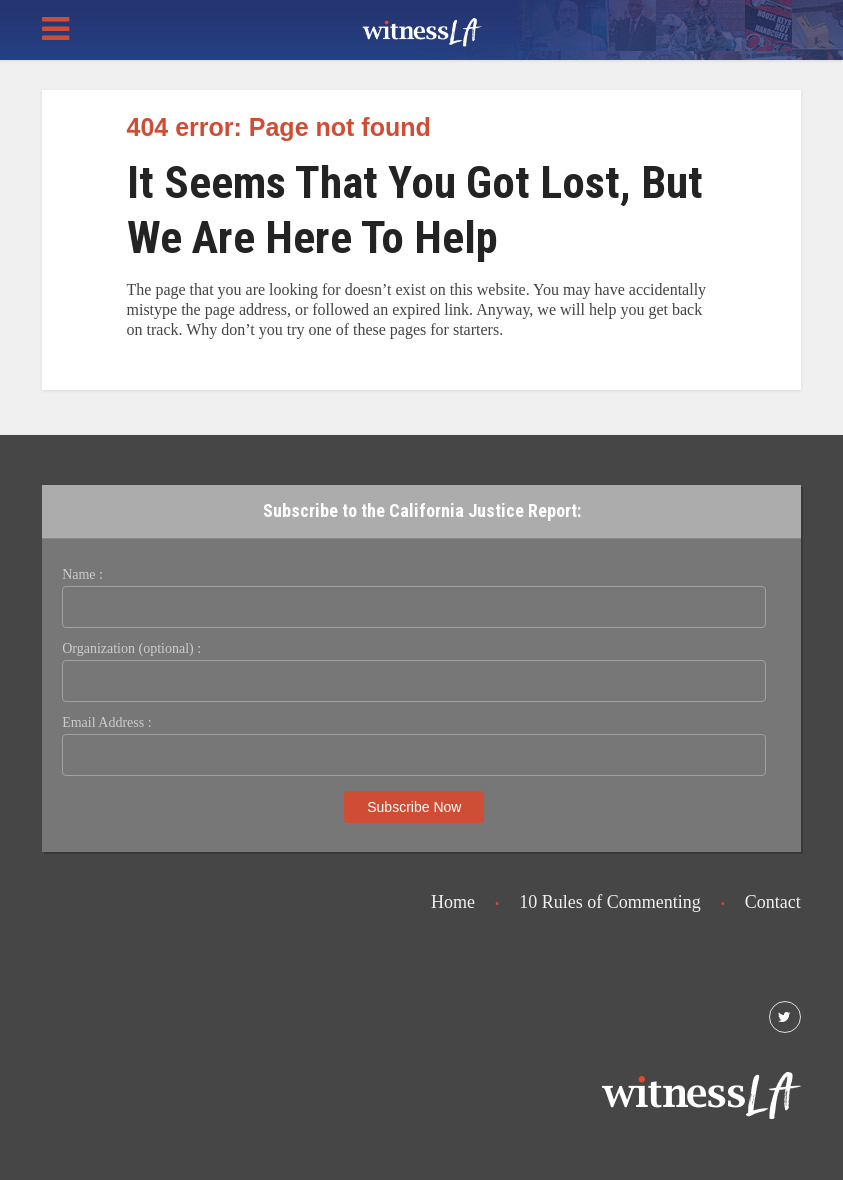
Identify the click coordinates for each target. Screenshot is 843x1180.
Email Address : (106, 722)
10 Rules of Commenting (610, 902)
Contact (773, 902)
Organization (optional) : (131, 648)
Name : (82, 574)
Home (453, 902)
